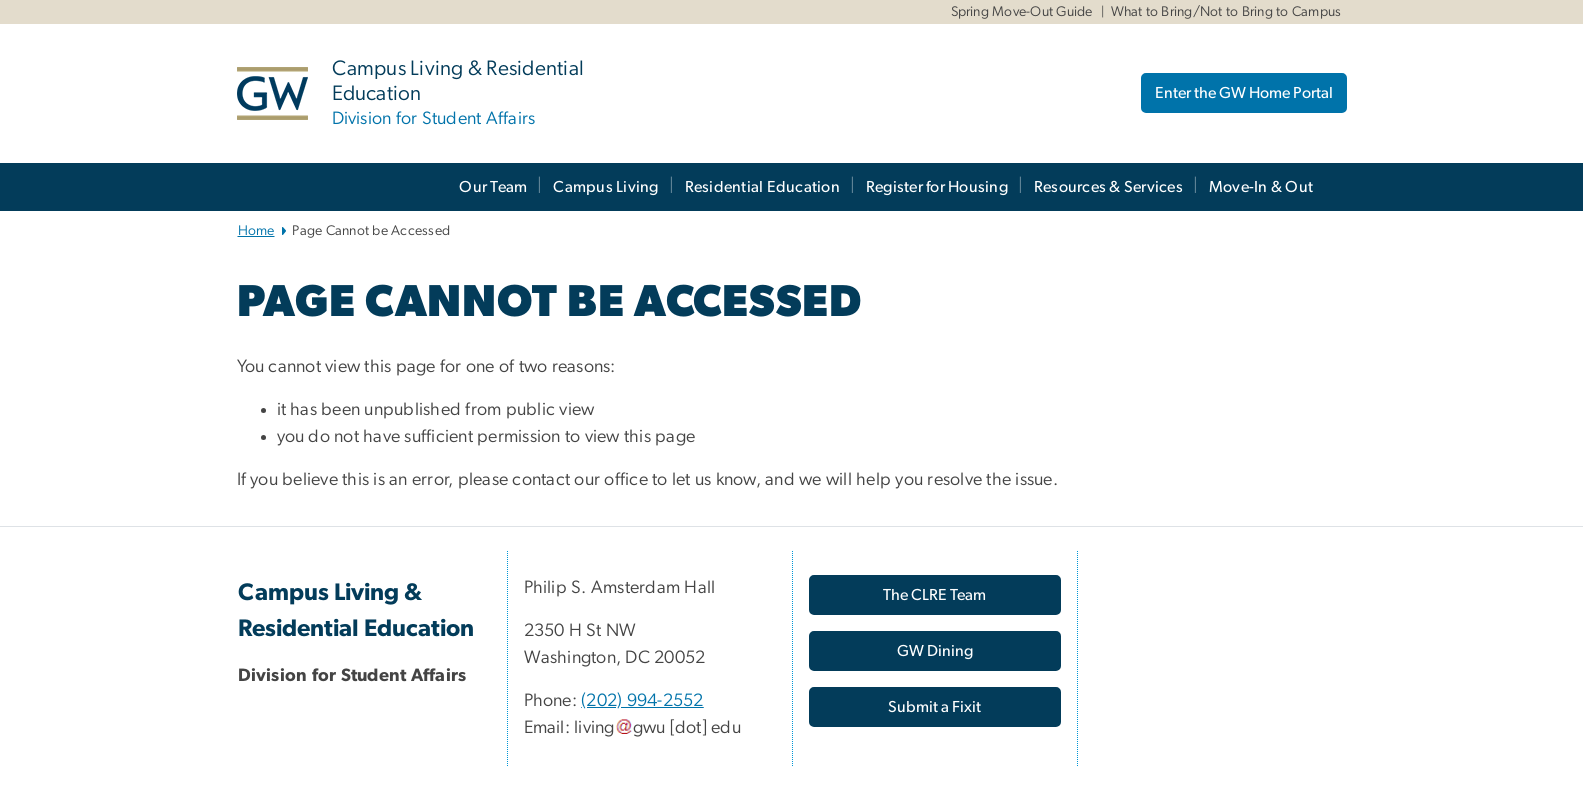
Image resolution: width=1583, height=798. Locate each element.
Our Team (493, 187)
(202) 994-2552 (642, 701)
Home (256, 231)
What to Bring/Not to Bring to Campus (1226, 12)
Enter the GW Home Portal (1244, 93)
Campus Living (605, 187)
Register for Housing (937, 187)
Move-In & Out (1261, 187)
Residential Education (762, 187)
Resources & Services (1108, 187)
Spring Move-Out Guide (1022, 12)
